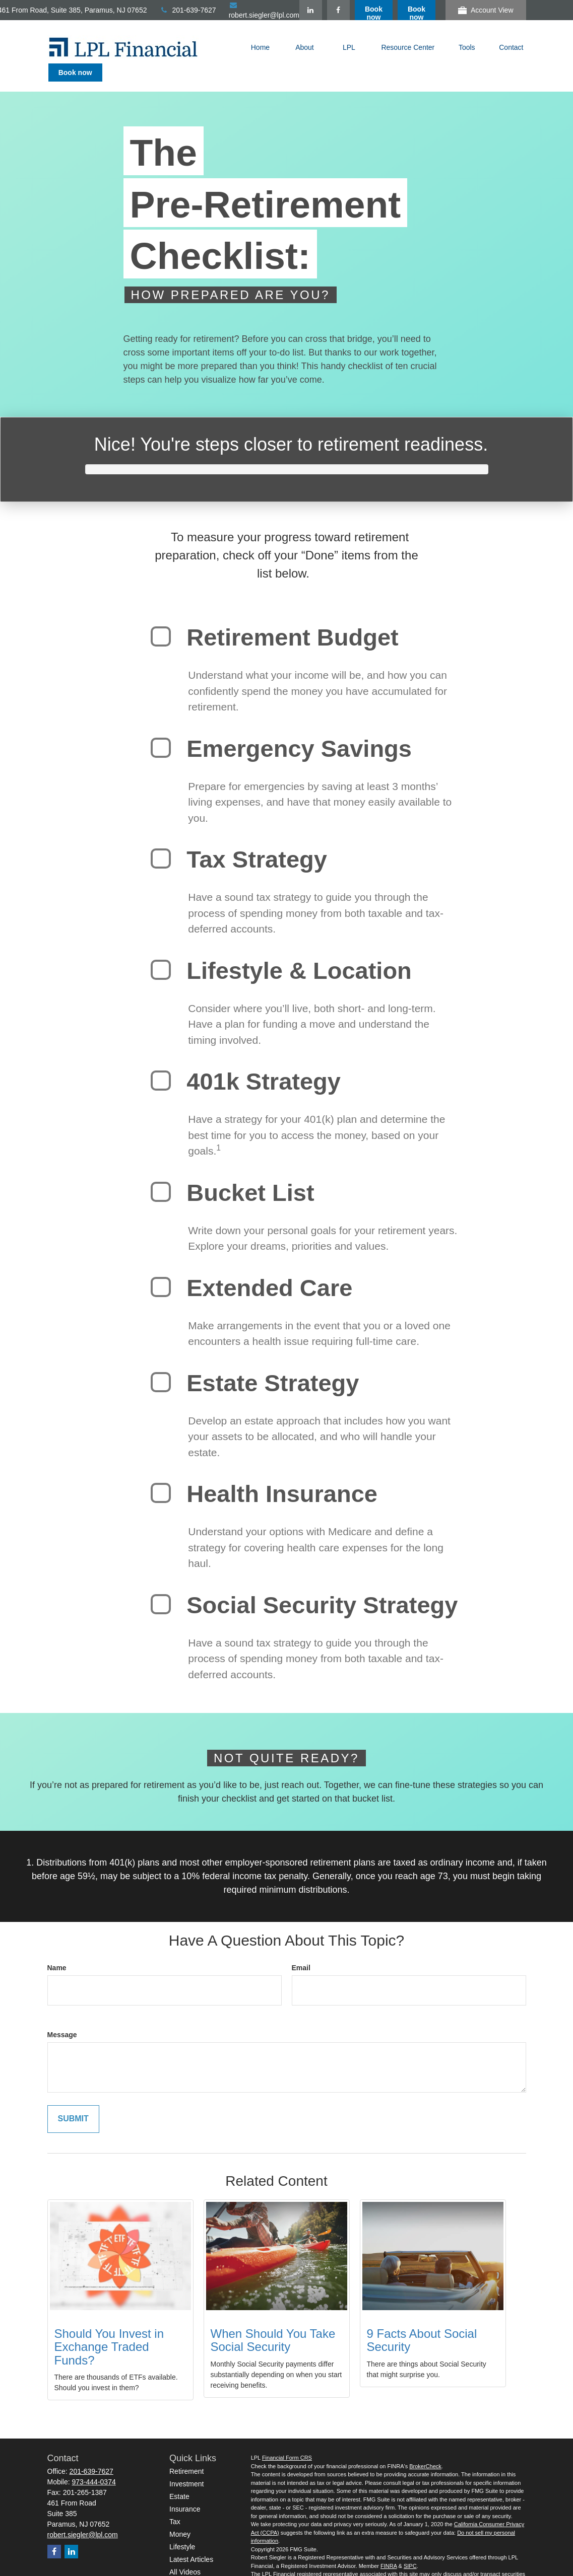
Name (57, 1950)
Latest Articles (191, 2541)
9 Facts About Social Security (422, 2322)
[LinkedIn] (353, 10)
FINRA (388, 2548)
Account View (486, 10)
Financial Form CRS (287, 2440)
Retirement (186, 2453)
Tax (174, 2503)
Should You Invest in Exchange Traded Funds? (109, 2329)
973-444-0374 (94, 2464)
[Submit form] (73, 2101)
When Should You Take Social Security (273, 2322)
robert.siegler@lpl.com (82, 2517)
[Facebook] (381, 10)
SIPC (410, 2548)
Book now (416, 12)
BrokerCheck (425, 2448)
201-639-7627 (230, 10)
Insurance (184, 2491)
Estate (179, 2478)
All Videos (185, 2554)
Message (62, 2017)
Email (301, 1950)
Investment (186, 2466)
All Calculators (191, 2566)
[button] (260, 46)
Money (179, 2516)
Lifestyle (182, 2529)
